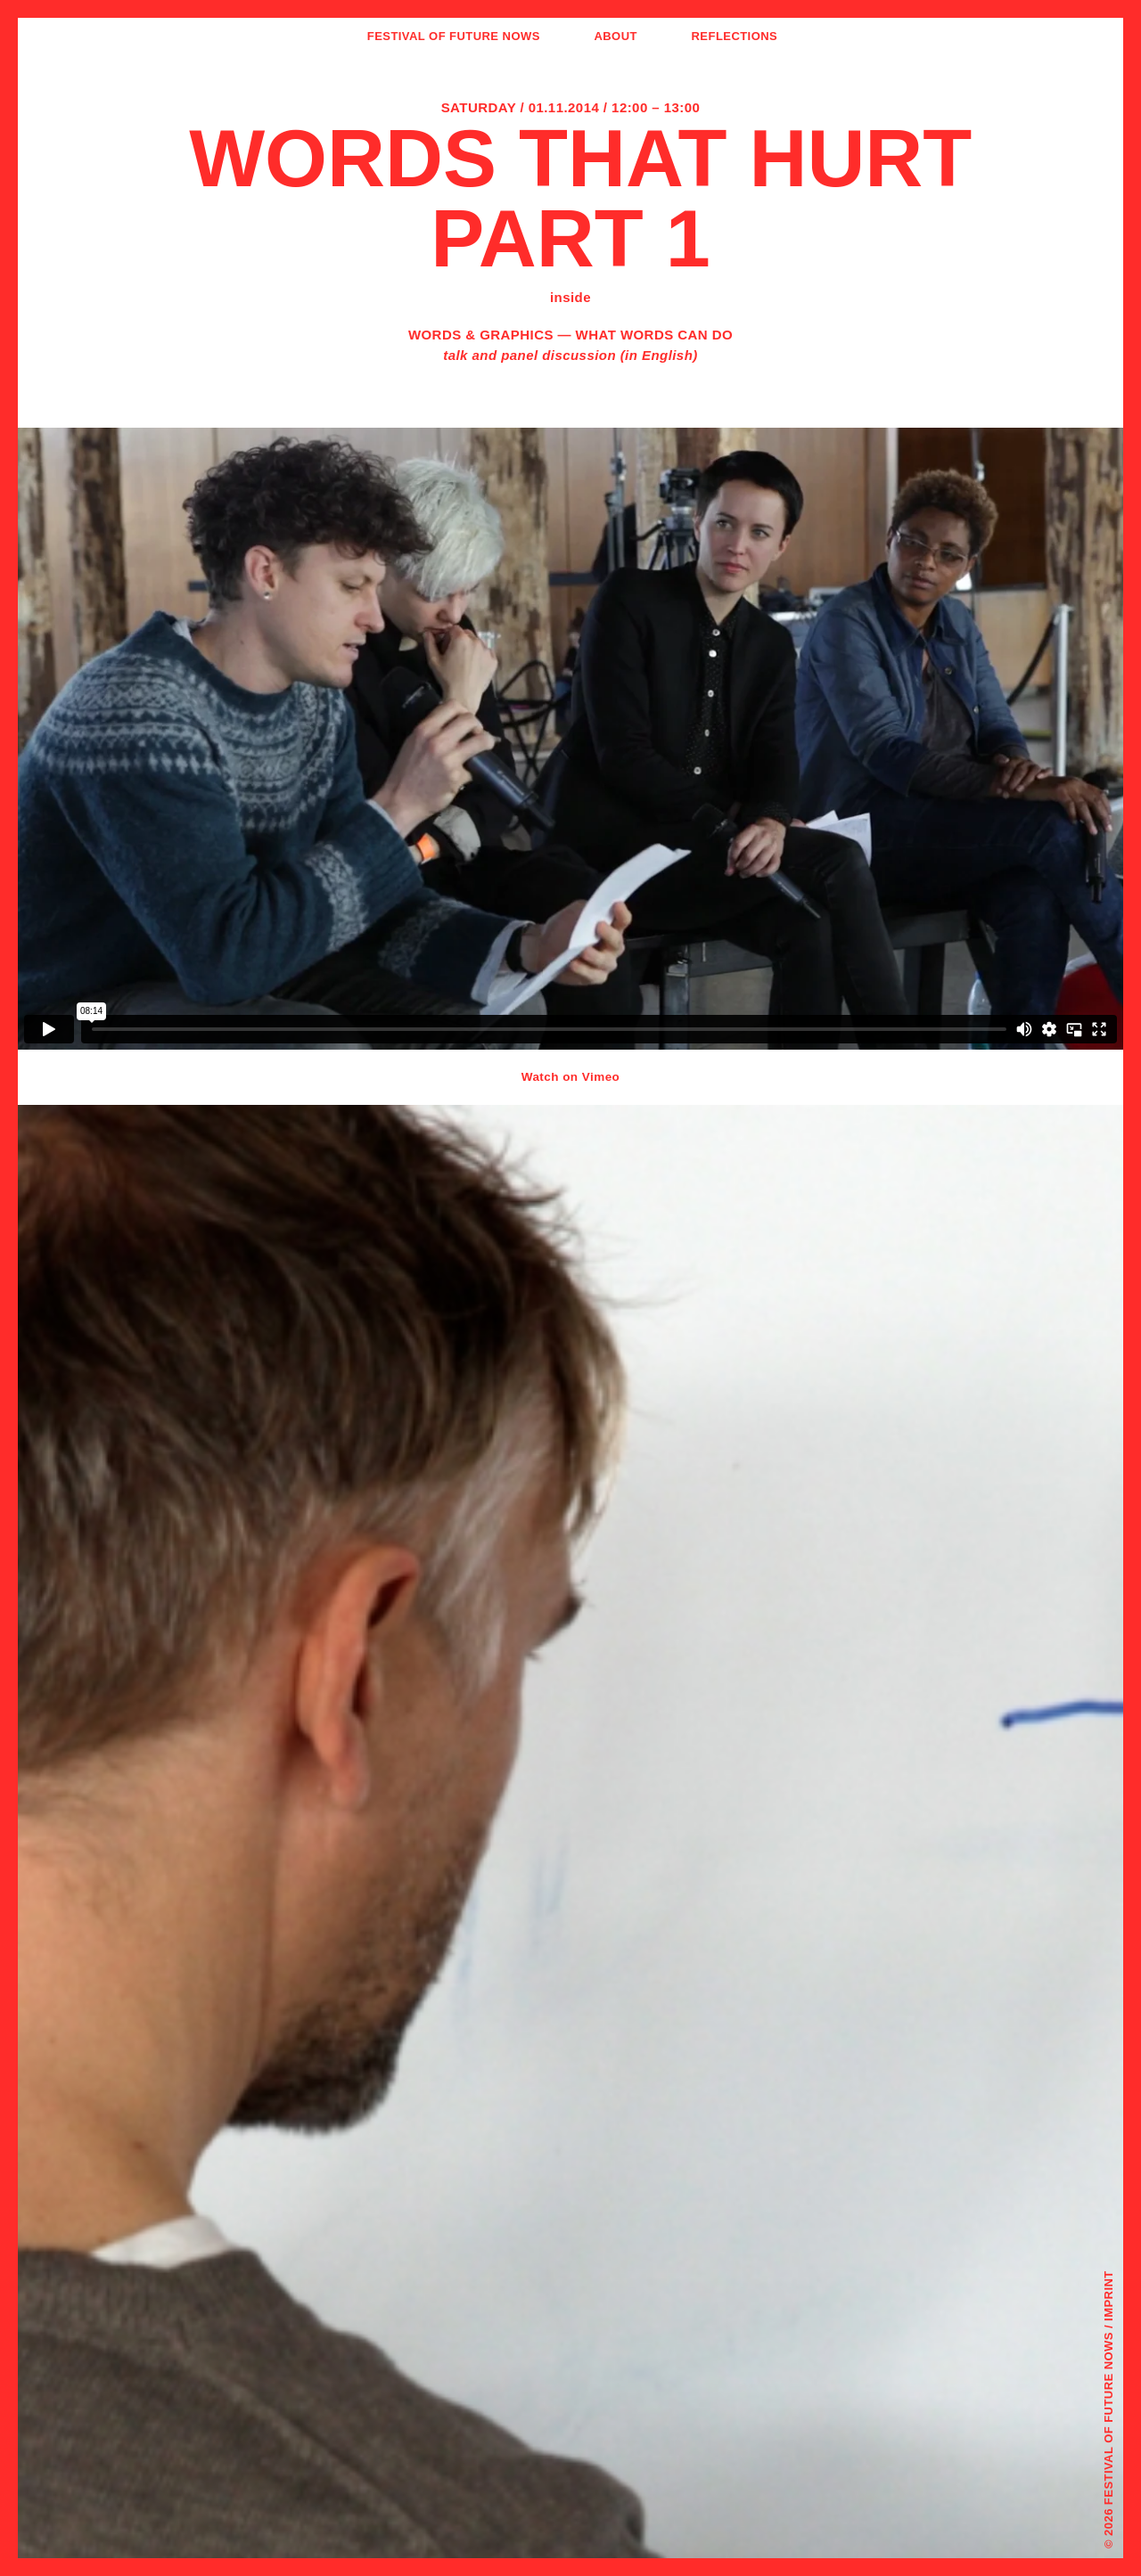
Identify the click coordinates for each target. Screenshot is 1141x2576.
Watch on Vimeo (570, 1077)
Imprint (1108, 2295)
